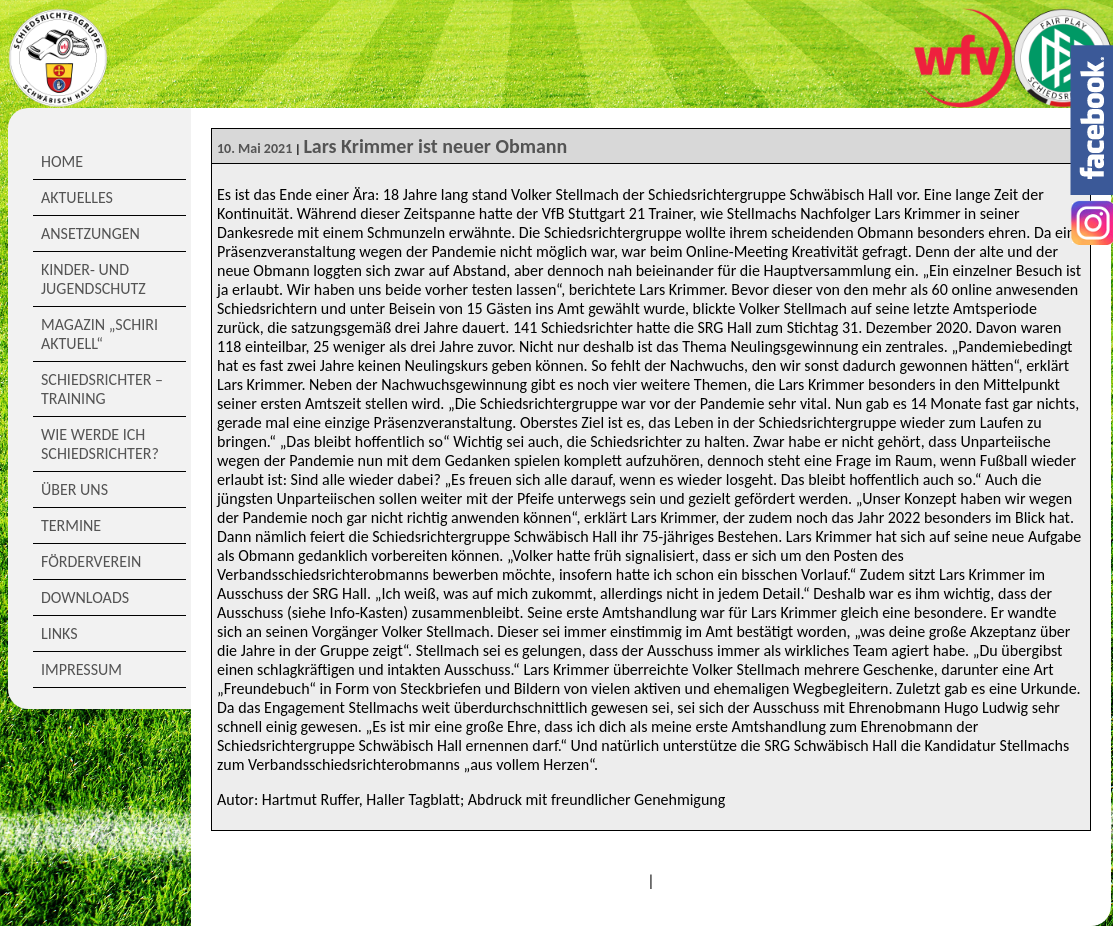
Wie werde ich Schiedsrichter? (100, 444)
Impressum (81, 669)
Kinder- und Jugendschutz (93, 279)
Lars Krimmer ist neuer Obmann (435, 146)
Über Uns (74, 489)
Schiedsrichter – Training (102, 389)
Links (59, 633)
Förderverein (91, 561)
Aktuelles (77, 197)
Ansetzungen (90, 233)
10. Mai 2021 (254, 148)
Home (62, 161)
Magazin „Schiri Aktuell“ (99, 334)
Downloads (85, 597)
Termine (71, 525)
